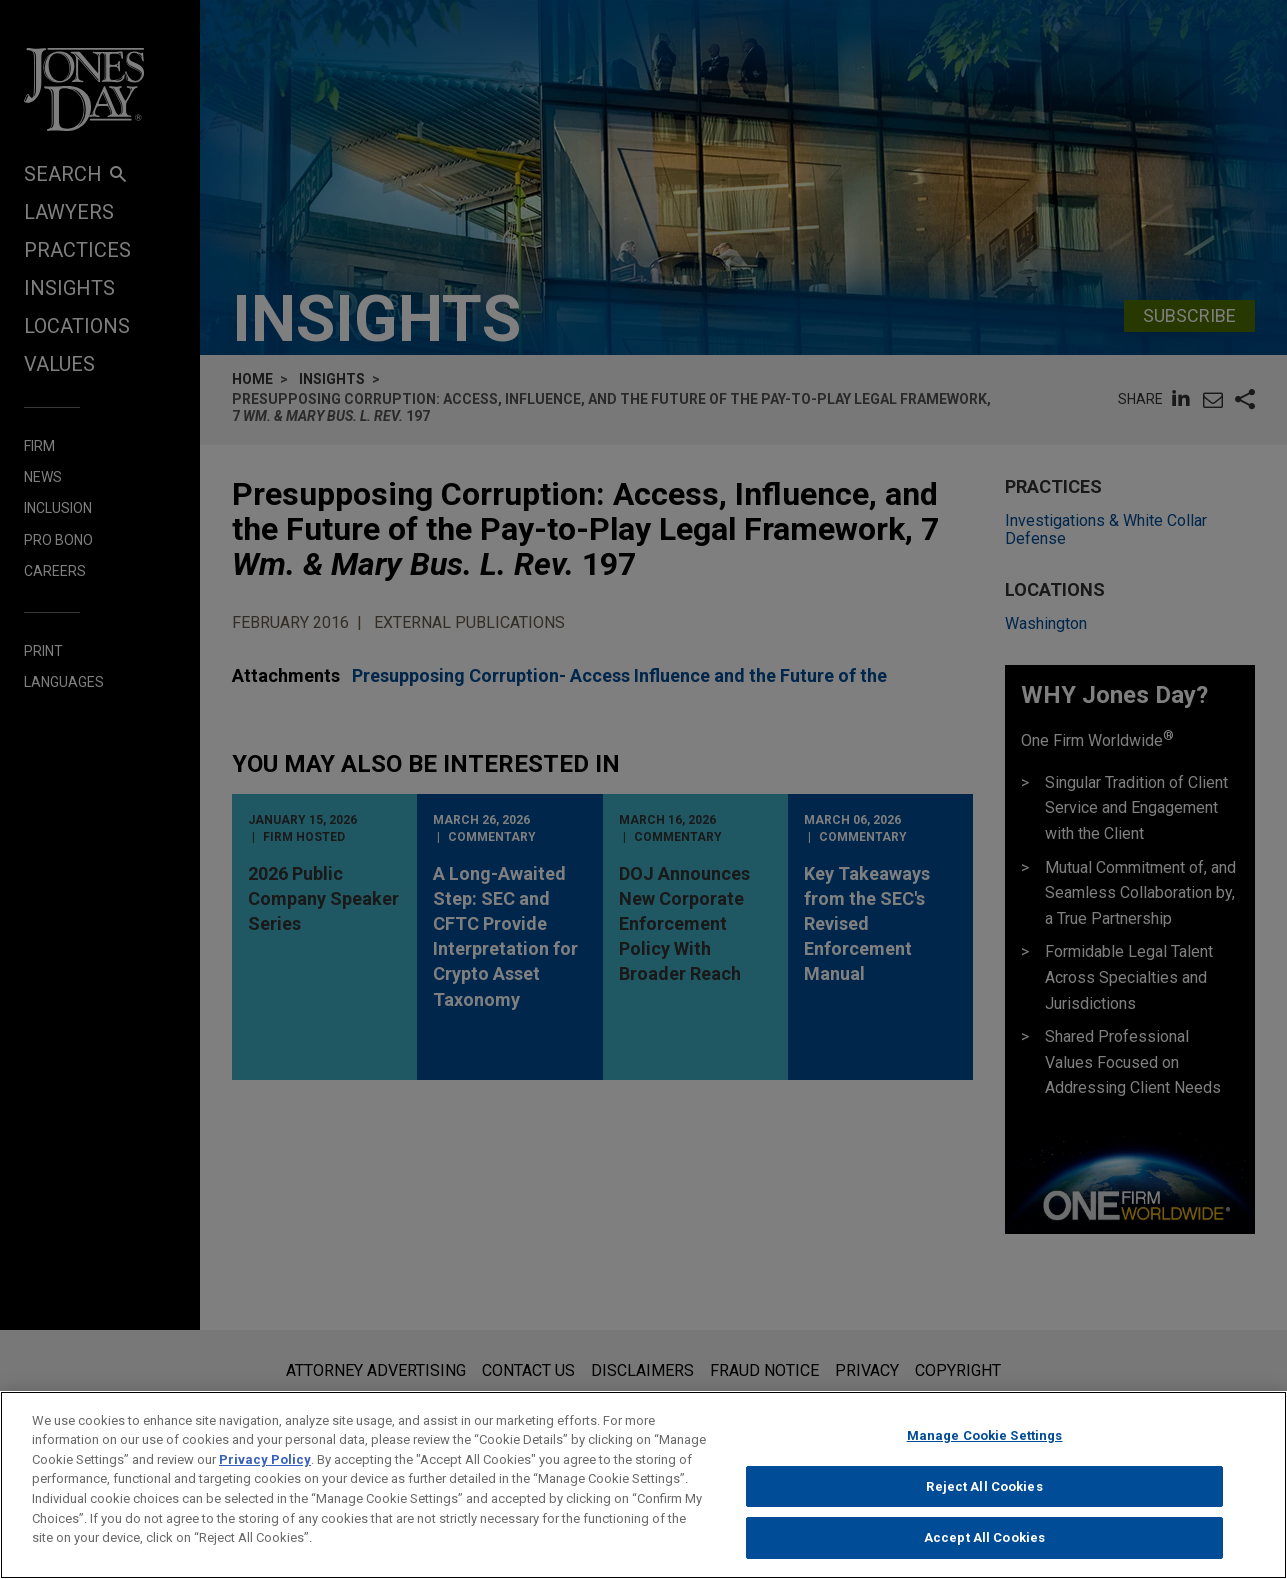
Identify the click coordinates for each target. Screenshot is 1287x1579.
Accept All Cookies (984, 1549)
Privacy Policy (265, 1471)
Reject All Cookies (984, 1497)
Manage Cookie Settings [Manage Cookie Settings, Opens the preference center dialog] (985, 1447)
